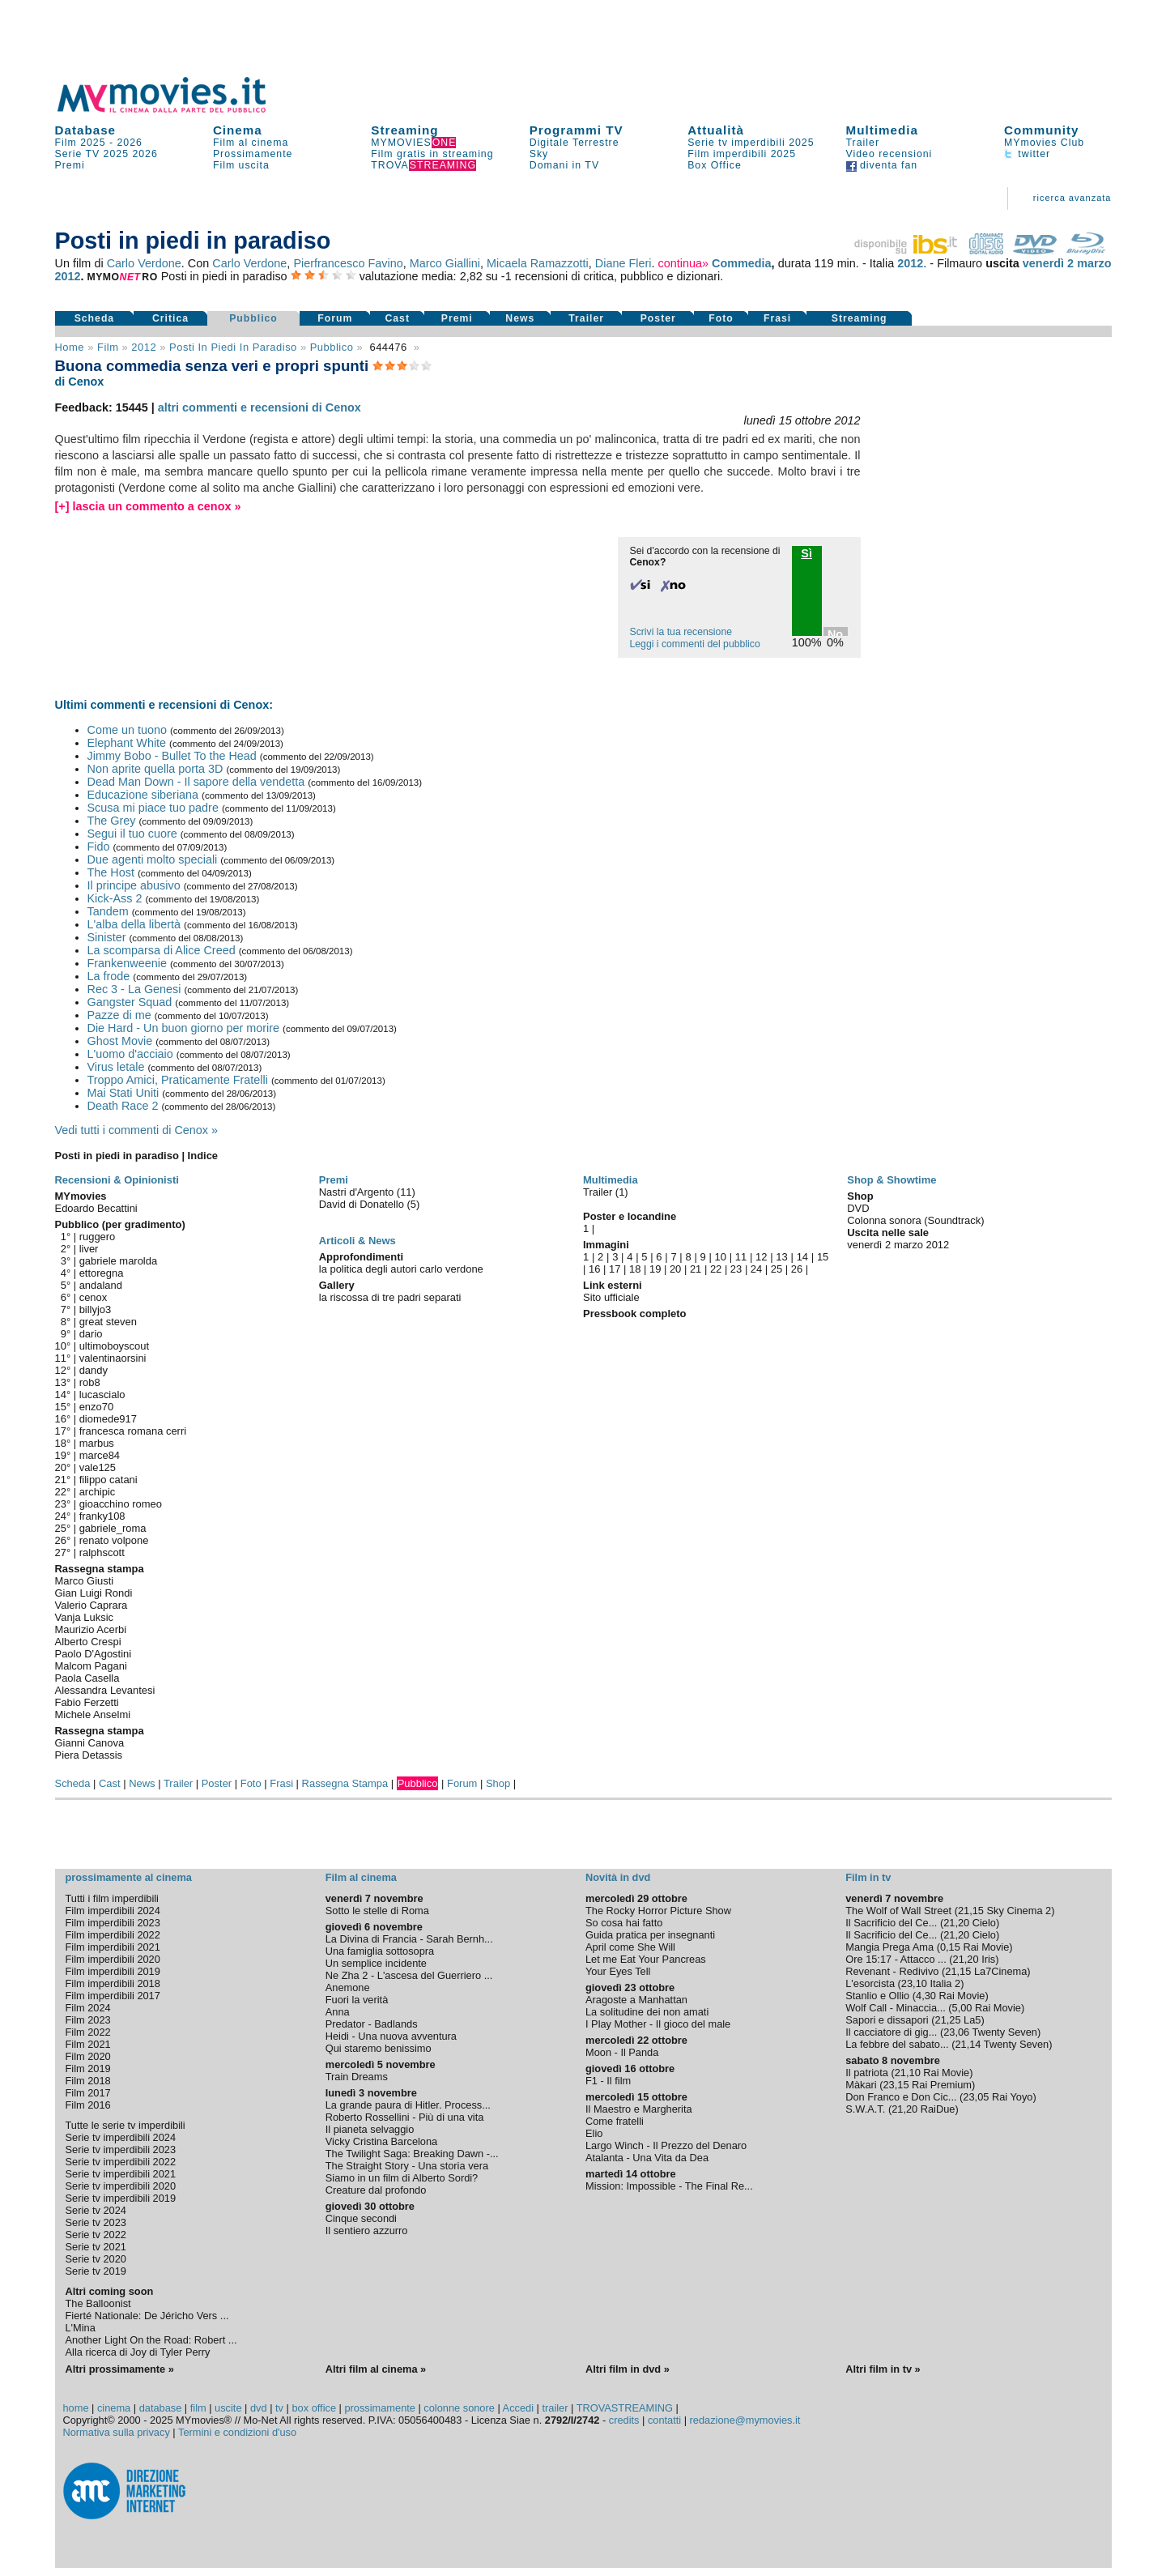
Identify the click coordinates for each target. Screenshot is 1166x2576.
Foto (721, 318)
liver (89, 1249)
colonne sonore (459, 2408)
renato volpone (114, 1540)
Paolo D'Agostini (93, 1654)
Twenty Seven (1004, 2032)
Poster (658, 318)
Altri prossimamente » (120, 2369)
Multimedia (882, 130)
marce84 (99, 1455)
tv (279, 2408)
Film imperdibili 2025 (741, 154)
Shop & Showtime (891, 1180)
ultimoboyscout (114, 1346)
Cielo (984, 1923)
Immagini (606, 1245)
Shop (498, 1783)
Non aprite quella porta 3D (155, 768)
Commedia (742, 263)
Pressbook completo (634, 1313)
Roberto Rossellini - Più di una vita (405, 2117)
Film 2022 (88, 2032)
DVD (858, 1208)
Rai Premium (942, 2085)
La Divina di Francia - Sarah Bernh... (409, 1939)
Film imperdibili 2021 (113, 1947)
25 (776, 1269)
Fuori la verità (357, 2000)
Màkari (860, 2085)
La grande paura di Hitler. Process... (408, 2105)
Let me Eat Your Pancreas (645, 1959)
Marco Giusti (84, 1581)
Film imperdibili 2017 (113, 1996)
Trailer (862, 142)
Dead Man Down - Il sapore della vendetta (196, 781)
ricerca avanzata (1072, 198)
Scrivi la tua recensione (681, 632)
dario (91, 1334)
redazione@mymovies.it (745, 2420)
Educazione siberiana (143, 794)
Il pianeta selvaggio (370, 2129)
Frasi (777, 318)
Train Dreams (357, 2077)
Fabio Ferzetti (87, 1702)
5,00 (962, 2008)
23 (736, 1269)
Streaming (404, 130)
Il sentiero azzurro (367, 2230)
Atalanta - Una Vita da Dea (647, 2158)
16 (594, 1269)
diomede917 (108, 1419)
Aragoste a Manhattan (636, 2000)
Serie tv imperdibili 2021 (121, 2174)
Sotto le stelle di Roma (377, 1910)
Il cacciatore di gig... (891, 2032)
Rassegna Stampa (345, 1783)
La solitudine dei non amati (647, 2012)
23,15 (896, 2085)
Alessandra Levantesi (105, 1690)
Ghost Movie (120, 1040)
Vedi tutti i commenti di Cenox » (137, 1130)
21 (695, 1269)
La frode (108, 976)
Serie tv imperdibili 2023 (121, 2149)
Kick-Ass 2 (115, 898)
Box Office (714, 165)
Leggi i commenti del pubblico (695, 644)
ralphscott (102, 1552)
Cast (397, 318)
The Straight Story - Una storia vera (407, 2166)
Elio (593, 2133)
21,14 (968, 2044)
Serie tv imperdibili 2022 (121, 2162)
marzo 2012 (921, 1245)
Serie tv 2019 (96, 2271)
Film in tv (868, 1877)
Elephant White (127, 742)
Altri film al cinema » (376, 2369)
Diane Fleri (623, 263)
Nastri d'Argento (358, 1192)
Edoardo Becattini (96, 1208)
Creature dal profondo (376, 2190)
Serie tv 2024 (96, 2210)
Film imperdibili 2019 (113, 1971)
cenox (93, 1297)
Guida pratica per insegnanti (650, 1935)
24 (756, 1269)
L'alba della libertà (134, 924)
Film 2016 (88, 2105)
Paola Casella (87, 1678)
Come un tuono (127, 729)
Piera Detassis (89, 1755)
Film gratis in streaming (432, 154)
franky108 (102, 1516)
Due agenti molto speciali (152, 859)
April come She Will (630, 1947)
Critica (170, 318)
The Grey (111, 820)
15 (822, 1257)
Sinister (106, 937)
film (107, 347)
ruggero (97, 1236)
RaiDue (938, 2109)
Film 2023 (88, 2020)
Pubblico (253, 318)
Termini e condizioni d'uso (237, 2432)
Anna (338, 2012)
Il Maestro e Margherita (638, 2109)
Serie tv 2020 (96, 2259)
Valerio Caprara (91, 1605)
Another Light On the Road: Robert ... (151, 2340)
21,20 (956, 1923)
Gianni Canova (90, 1743)
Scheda (94, 318)
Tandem (108, 911)
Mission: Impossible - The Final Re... (669, 2186)
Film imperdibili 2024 (113, 1910)
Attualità (715, 130)
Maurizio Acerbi (91, 1629)
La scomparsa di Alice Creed (161, 950)
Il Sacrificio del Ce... (891, 1923)
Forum (334, 318)
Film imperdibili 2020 (113, 1959)
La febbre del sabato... (896, 2044)
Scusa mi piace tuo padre (153, 807)
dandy (93, 1370)
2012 (910, 263)
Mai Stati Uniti (123, 1092)
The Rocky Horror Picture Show (658, 1910)
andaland (100, 1285)
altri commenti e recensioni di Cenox (259, 407)
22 (715, 1269)
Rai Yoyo (1012, 2097)
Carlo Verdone (144, 263)
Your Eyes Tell (617, 1971)
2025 (116, 154)
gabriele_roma (113, 1528)
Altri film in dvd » (627, 2369)
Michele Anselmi (93, 1714)
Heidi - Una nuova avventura (391, 2036)
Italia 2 (945, 1983)
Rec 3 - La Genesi (134, 989)
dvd (258, 2408)
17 (614, 1269)
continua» (683, 263)
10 (720, 1257)
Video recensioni (889, 154)
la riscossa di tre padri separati (390, 1297)
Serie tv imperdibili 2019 (121, 2198)
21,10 (908, 2072)
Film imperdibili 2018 (113, 1983)
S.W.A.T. (865, 2109)
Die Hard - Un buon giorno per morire (183, 1027)
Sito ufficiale (611, 1297)
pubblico (332, 347)
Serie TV (77, 154)
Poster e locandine (629, 1216)
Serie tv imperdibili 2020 (121, 2186)
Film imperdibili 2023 (113, 1923)
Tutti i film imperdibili (112, 1898)
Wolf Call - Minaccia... (895, 2008)
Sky (539, 154)
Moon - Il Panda (621, 2052)
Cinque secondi (361, 2218)
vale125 (97, 1467)
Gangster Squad (129, 1002)
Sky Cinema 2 (1019, 1910)
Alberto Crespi (88, 1642)
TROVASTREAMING (625, 2408)
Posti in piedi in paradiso (233, 347)
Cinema (237, 130)
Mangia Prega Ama (889, 1947)
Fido (98, 846)
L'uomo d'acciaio (130, 1053)
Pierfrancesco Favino (347, 263)
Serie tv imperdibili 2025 (750, 142)
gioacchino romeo (120, 1504)
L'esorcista (870, 1983)
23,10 (914, 1983)
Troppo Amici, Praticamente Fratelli (177, 1079)
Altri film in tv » (882, 2369)
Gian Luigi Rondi (94, 1593)
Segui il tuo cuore (132, 833)
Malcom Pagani (91, 1666)
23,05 (976, 2097)
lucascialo (102, 1394)
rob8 (89, 1382)
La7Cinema (1000, 1971)
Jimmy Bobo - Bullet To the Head (172, 755)
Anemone (348, 1987)
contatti (664, 2420)
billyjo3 (95, 1309)
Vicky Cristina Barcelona (381, 2141)
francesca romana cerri (132, 1431)
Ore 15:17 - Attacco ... (895, 1959)
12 (761, 1257)
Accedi (518, 2408)
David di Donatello (363, 1204)
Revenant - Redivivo (891, 1971)
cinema (113, 2408)
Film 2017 (88, 2093)
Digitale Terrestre (574, 142)
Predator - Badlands (372, 2024)
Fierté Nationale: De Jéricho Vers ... (147, 2315)
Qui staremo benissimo (379, 2048)
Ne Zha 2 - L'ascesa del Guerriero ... (409, 1975)
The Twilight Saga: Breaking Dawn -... (412, 2153)
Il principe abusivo (134, 885)
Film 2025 (80, 142)
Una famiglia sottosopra (380, 1951)
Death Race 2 (123, 1105)
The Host (110, 872)
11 (741, 1257)
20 (675, 1269)
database (160, 2408)
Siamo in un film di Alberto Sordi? (402, 2178)
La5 (972, 2020)
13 (781, 1257)
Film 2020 (88, 2056)
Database (86, 130)
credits (624, 2420)
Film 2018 (88, 2081)
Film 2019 (88, 2068)
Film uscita (241, 165)
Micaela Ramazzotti (538, 263)
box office (314, 2408)
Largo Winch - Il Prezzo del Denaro (666, 2145)
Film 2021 (88, 2044)
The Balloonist (98, 2303)
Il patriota (866, 2072)
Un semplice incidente (376, 1963)
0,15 (950, 1947)
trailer (555, 2408)
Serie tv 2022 (96, 2234)
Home (70, 347)
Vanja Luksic (84, 1617)
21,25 (948, 2020)
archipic (97, 1492)
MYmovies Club (1044, 142)
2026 (130, 142)
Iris (988, 1959)
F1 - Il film (608, 2081)
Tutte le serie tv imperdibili (125, 2125)
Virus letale (116, 1066)
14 (802, 1257)
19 (655, 1269)
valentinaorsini (113, 1358)
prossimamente (379, 2408)
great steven (108, 1322)
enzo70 (96, 1407)
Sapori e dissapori (886, 2020)
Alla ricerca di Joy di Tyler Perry (138, 2352)
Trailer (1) (605, 1192)
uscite (228, 2408)
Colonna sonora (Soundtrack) (915, 1220)
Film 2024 (88, 2008)
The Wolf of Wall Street (898, 1910)
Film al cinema (250, 142)
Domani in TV (564, 165)
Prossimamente (253, 154)
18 (634, 1269)
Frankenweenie (127, 963)
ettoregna (101, 1273)
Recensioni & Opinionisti (117, 1180)
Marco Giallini (445, 263)
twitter (1027, 154)
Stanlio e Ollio (877, 1996)
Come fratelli (614, 2121)
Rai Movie (986, 1947)
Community (1041, 130)
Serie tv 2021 (96, 2247)
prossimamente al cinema (129, 1877)
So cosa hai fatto (623, 1923)
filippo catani (108, 1480)
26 (796, 1269)
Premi (70, 165)
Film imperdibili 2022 (113, 1935)
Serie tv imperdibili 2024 (121, 2137)
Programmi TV (576, 130)
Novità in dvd (617, 1877)
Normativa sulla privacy (116, 2432)
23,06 (956, 2032)
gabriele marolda (118, 1261)
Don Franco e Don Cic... (900, 2097)
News (519, 318)
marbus (96, 1443)
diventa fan (882, 165)
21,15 (971, 1910)
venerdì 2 (1048, 263)
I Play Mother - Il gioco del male (657, 2024)
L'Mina (81, 2328)
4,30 (926, 1996)
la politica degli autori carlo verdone (401, 1269)
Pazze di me (119, 1015)
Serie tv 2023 (96, 2222)
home (76, 2408)
